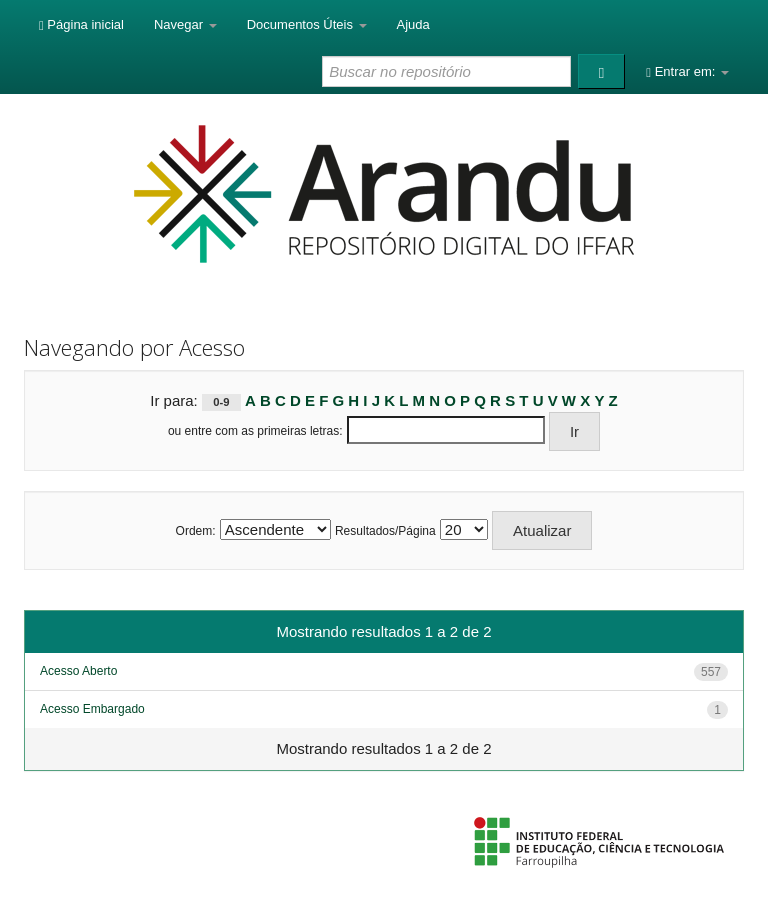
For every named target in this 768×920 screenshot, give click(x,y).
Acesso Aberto (78, 671)
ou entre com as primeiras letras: (255, 431)
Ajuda (413, 24)
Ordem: (196, 531)
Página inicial (81, 24)
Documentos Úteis (307, 24)
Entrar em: (687, 71)
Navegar (185, 24)
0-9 (221, 402)
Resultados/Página (385, 531)
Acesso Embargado (92, 709)
